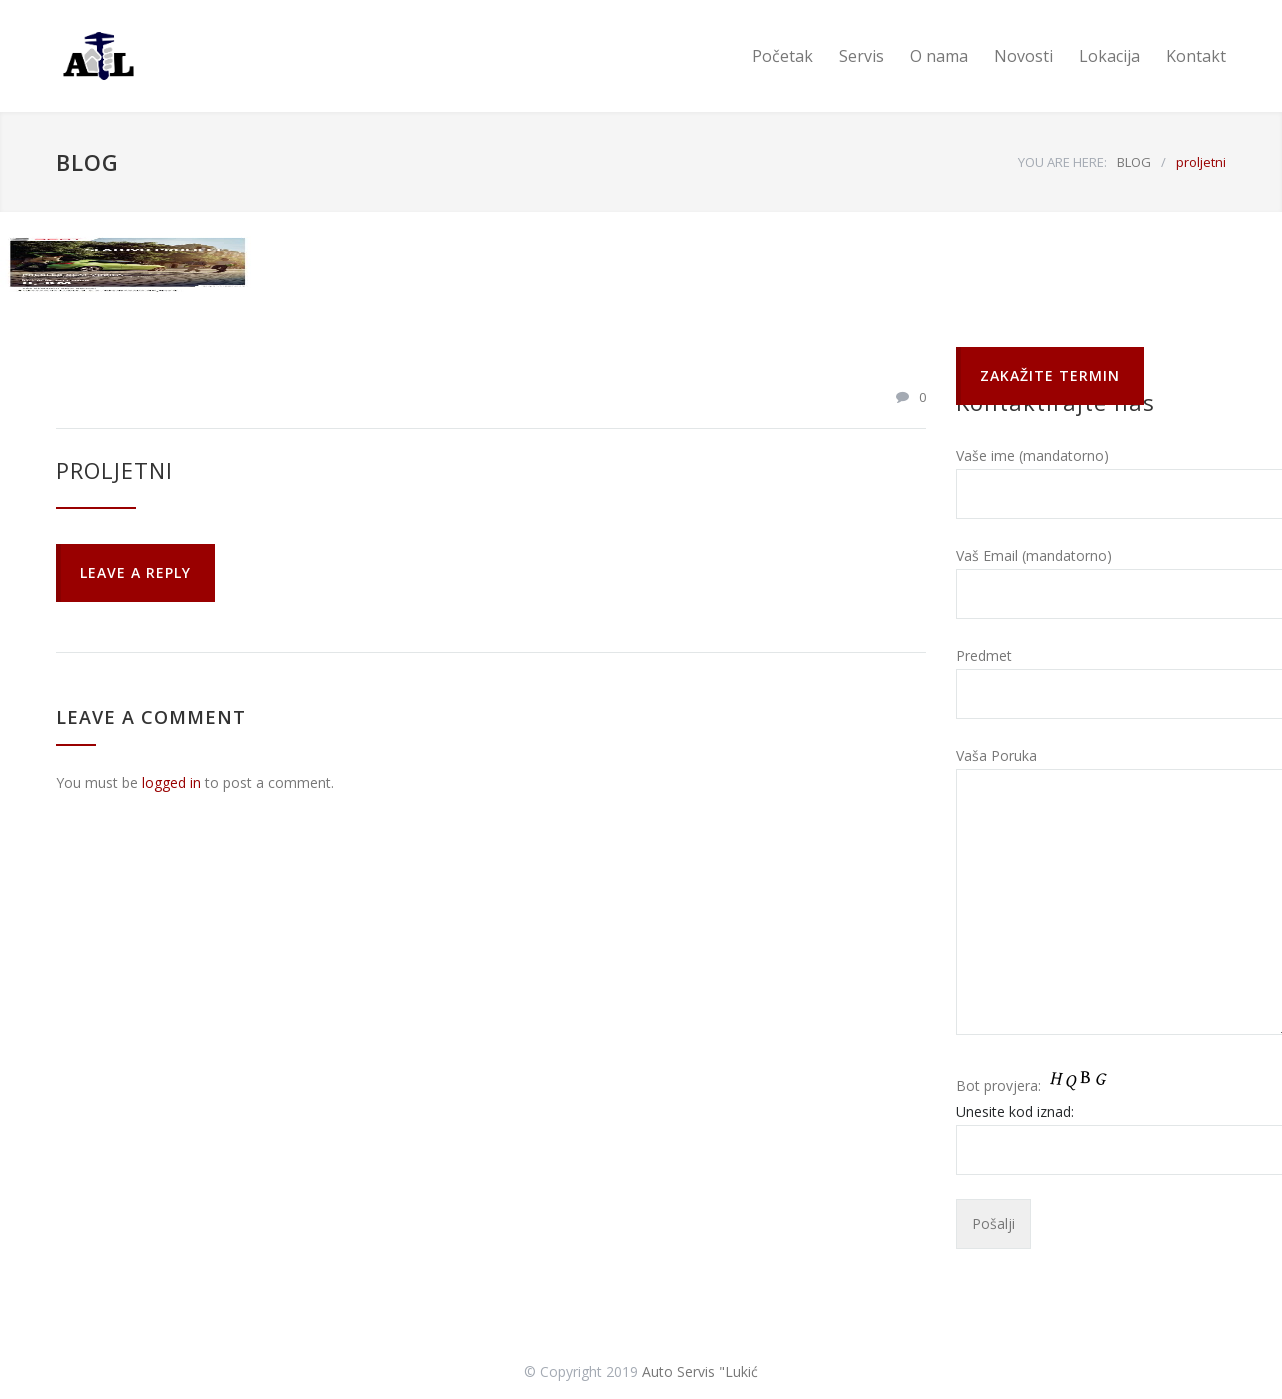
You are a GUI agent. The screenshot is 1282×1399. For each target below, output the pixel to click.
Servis (861, 56)
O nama (939, 56)
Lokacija (1109, 56)
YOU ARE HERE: (1062, 162)
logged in (171, 782)
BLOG (87, 162)
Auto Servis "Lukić (700, 1371)
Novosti (1023, 56)
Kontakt (1196, 56)
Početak (782, 56)
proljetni (114, 470)
